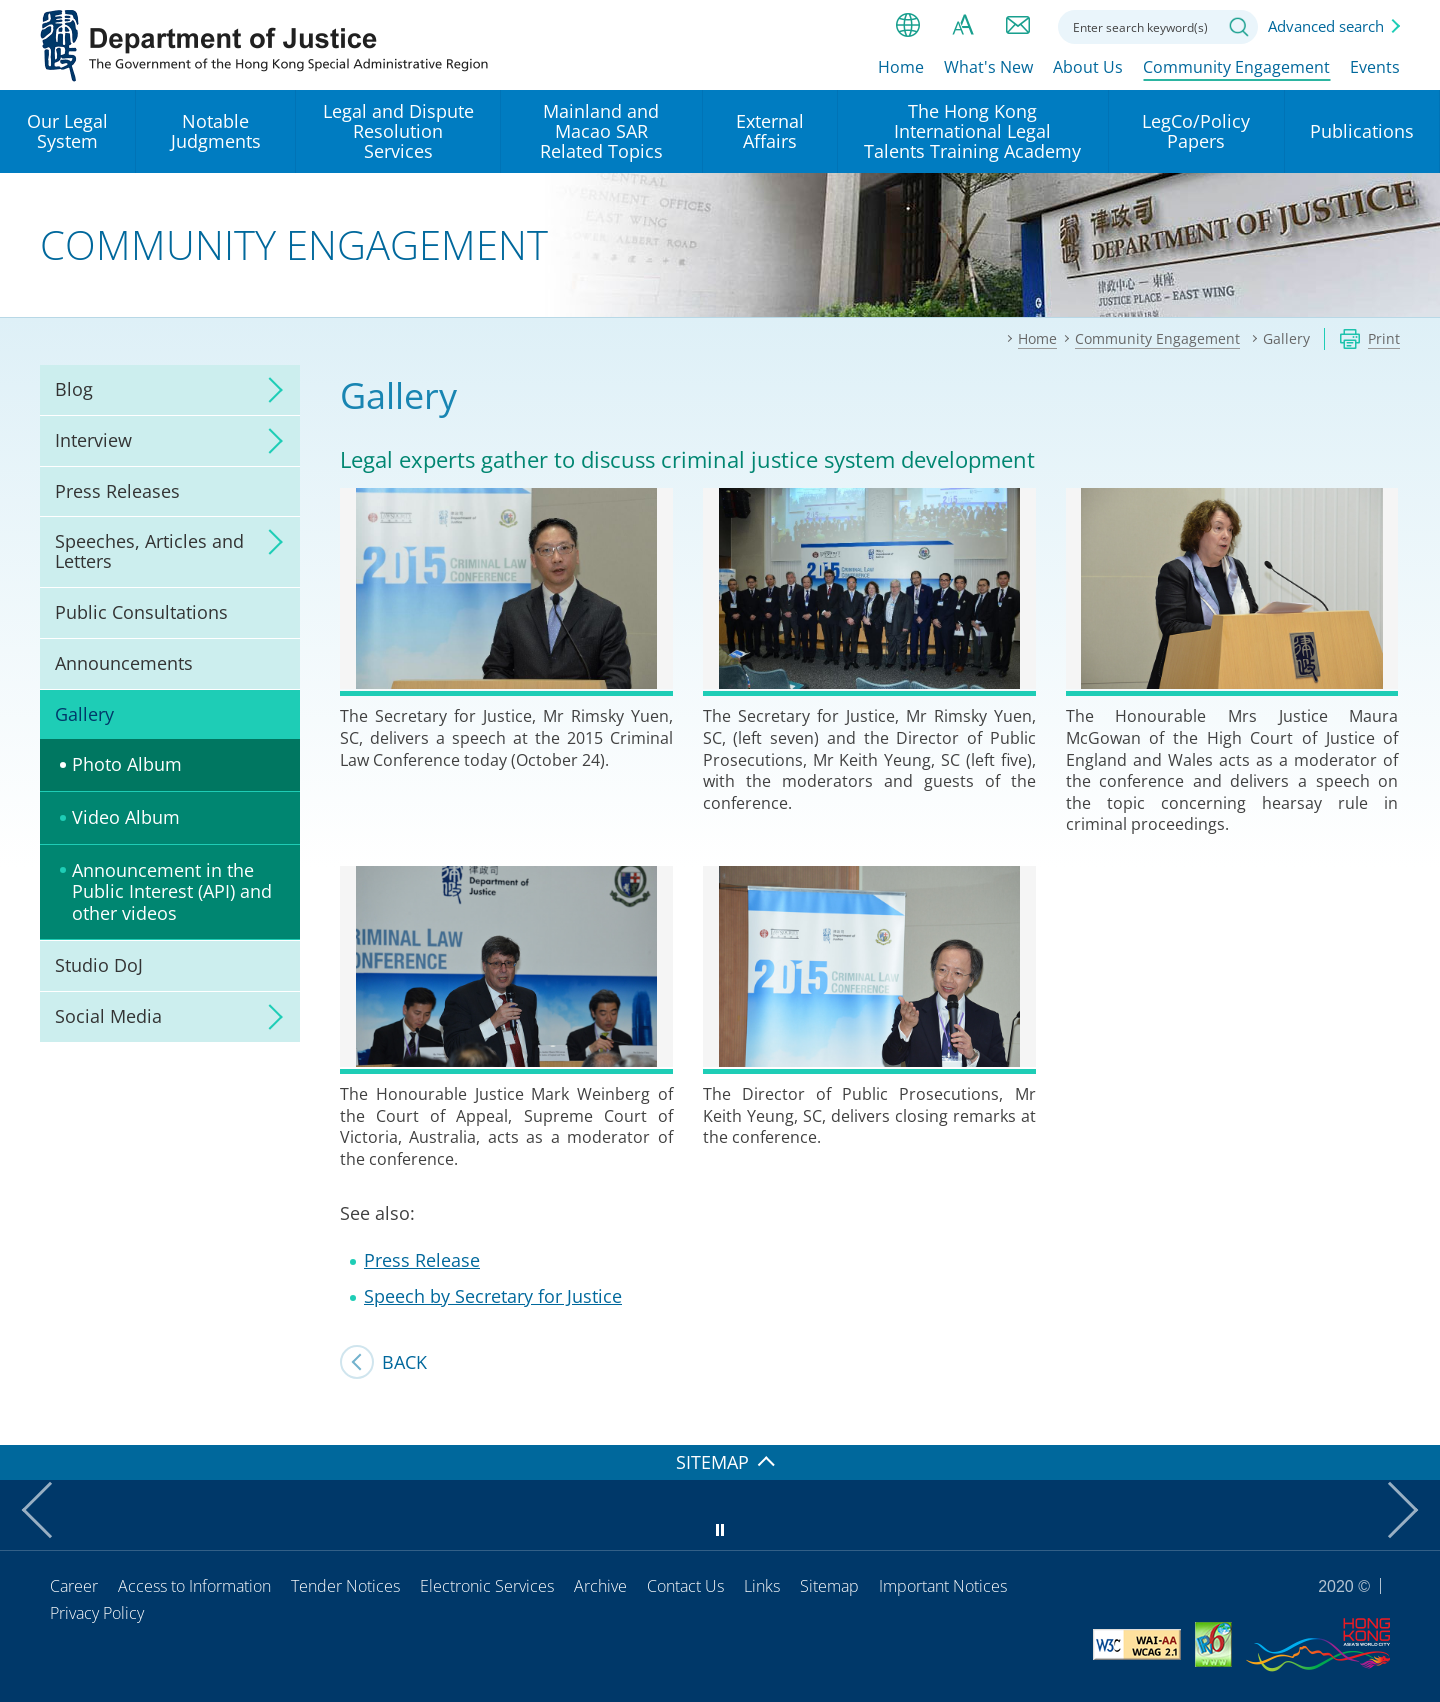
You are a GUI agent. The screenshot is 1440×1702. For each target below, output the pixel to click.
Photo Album (127, 764)
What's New (988, 67)
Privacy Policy (97, 1613)
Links (762, 1586)
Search (1239, 27)
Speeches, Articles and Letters (149, 551)
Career (74, 1586)
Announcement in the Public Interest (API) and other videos (172, 891)
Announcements (124, 663)
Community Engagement (1236, 67)
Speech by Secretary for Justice (493, 1296)
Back (404, 1362)
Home (901, 67)
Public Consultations (141, 612)
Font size (963, 25)
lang (908, 25)
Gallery (84, 714)
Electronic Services (487, 1586)
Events (1375, 67)
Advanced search (1326, 26)
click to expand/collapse (270, 390)
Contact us (1018, 25)
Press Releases (117, 491)
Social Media (108, 1016)
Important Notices (943, 1586)
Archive (600, 1586)
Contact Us (685, 1586)
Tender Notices (345, 1586)
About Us (1088, 67)
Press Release (422, 1260)
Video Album (126, 817)
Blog (74, 389)
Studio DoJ (99, 965)
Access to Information (194, 1586)
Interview (93, 440)
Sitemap (829, 1586)
